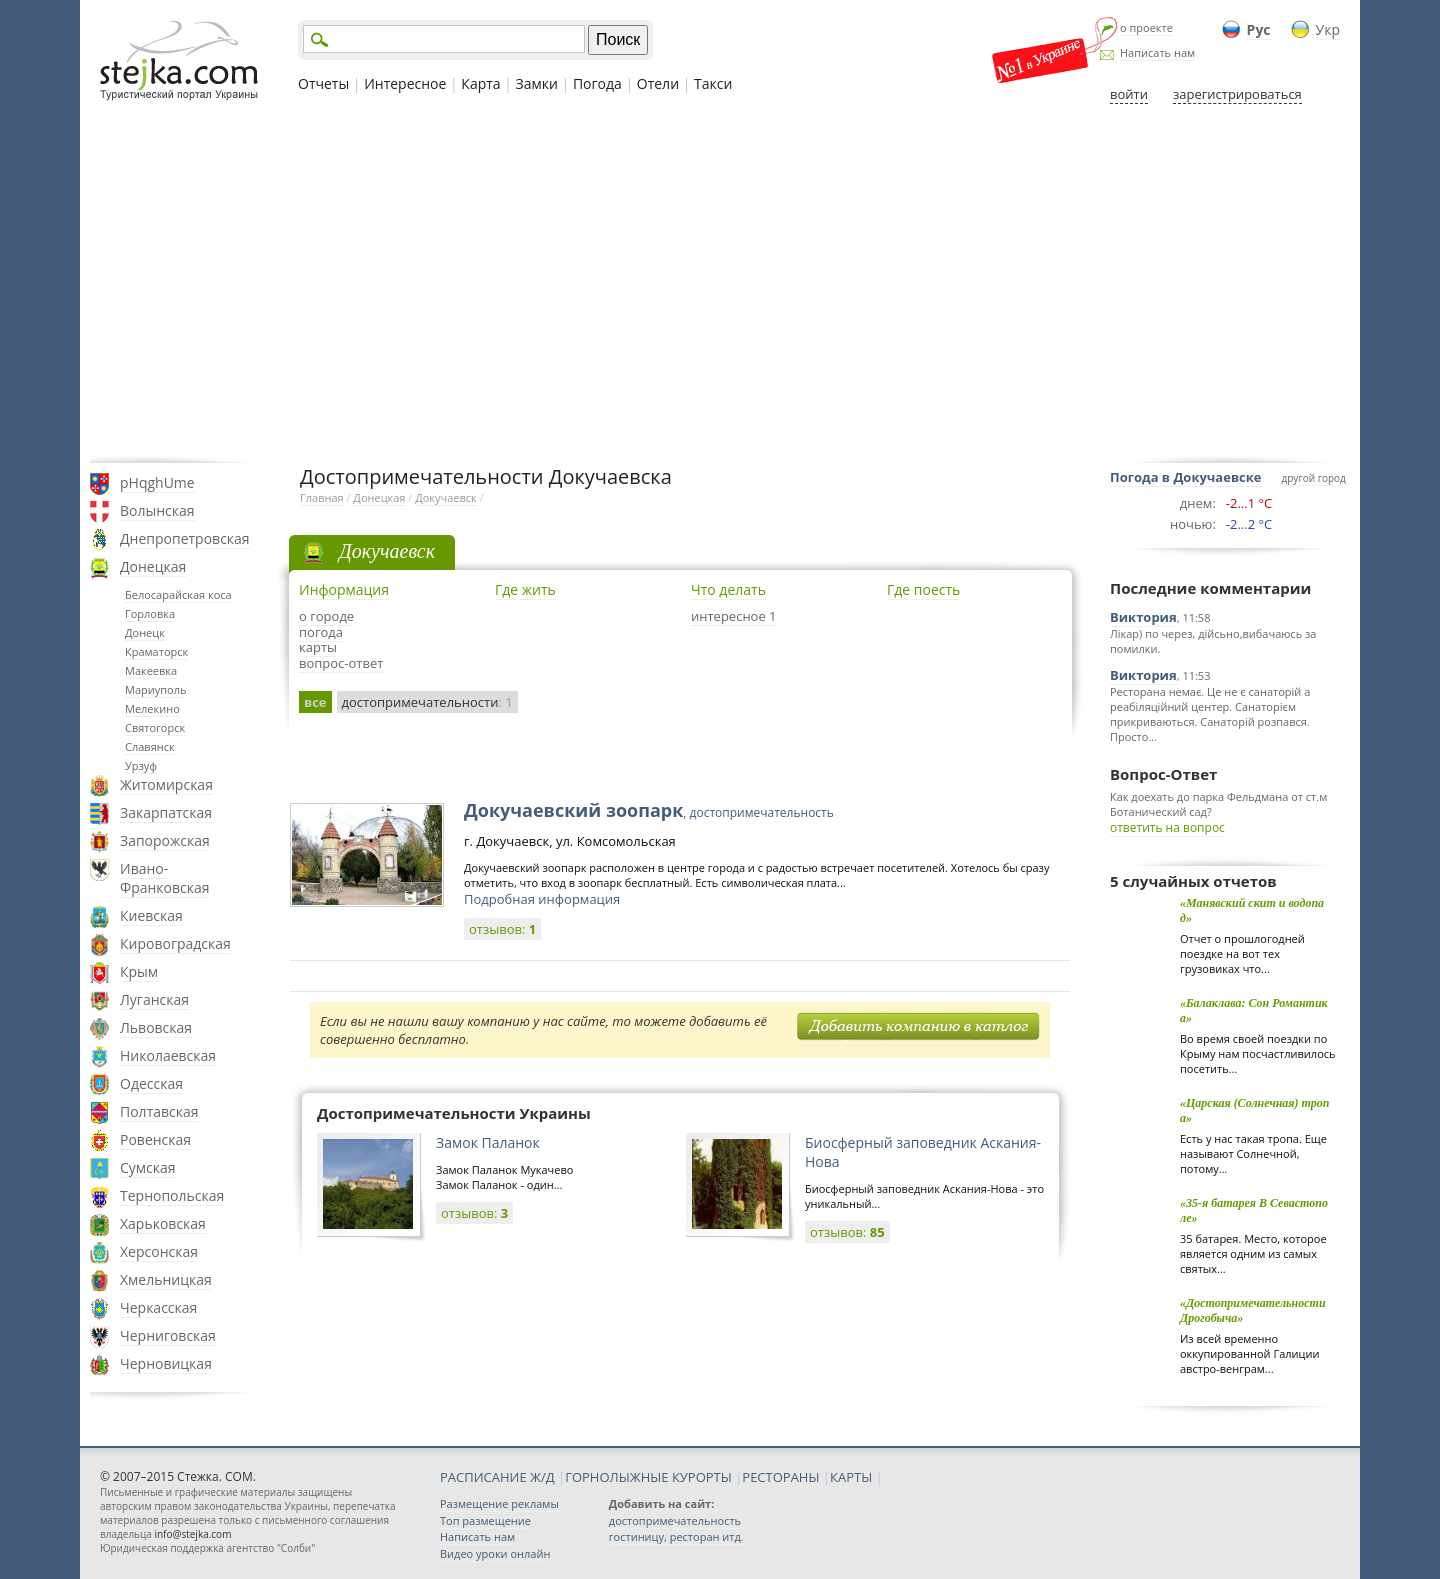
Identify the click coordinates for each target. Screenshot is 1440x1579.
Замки (537, 83)
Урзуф (141, 765)
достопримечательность (675, 1520)
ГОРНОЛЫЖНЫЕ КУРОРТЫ (648, 1477)
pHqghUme (157, 482)
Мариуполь (155, 689)
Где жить (525, 589)
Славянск (150, 746)
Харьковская (163, 1223)
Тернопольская (172, 1195)
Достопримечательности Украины (454, 1113)
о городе (326, 616)
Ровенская (155, 1139)
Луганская (154, 999)
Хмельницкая (166, 1279)
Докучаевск (446, 497)
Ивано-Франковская (165, 878)
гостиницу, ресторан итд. (676, 1536)
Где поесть (923, 589)
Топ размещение (485, 1520)
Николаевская (168, 1055)
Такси (713, 83)
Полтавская (159, 1111)
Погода (597, 83)
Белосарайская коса (178, 594)
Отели (658, 83)
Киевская (151, 915)
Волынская (157, 510)
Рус (1259, 29)
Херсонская (159, 1251)
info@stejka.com (192, 1534)
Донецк (145, 632)
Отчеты (323, 83)
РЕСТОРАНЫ (780, 1477)
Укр (1328, 29)
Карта (480, 83)
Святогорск (155, 727)
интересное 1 (734, 616)
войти (1129, 94)
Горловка (150, 613)
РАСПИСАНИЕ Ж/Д (497, 1477)
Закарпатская (166, 812)
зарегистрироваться (1237, 94)
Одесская (151, 1083)
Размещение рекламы (499, 1503)
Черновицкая (166, 1363)
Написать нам (1157, 52)
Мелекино (152, 708)
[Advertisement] (720, 283)
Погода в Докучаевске (1186, 477)
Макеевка (151, 670)
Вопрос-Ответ (1163, 774)
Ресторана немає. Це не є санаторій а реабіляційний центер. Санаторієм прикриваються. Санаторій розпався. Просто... (1210, 714)
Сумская (148, 1167)
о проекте (1146, 27)
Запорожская (165, 840)
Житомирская (166, 784)
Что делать (728, 589)
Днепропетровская (185, 538)
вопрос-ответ (341, 663)
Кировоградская (175, 943)
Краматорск (156, 651)
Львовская (156, 1027)
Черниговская (168, 1335)
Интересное (405, 83)
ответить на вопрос (1167, 827)
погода (321, 632)
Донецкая (153, 566)
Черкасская (158, 1307)
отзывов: (502, 929)
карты (318, 647)
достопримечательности (427, 702)
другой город (1314, 478)
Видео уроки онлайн (495, 1553)
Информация (344, 589)
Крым (139, 971)
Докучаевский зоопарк (649, 810)
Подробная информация (542, 899)
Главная (322, 497)
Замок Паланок (488, 1142)
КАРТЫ (851, 1477)
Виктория (1143, 617)
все (315, 702)
